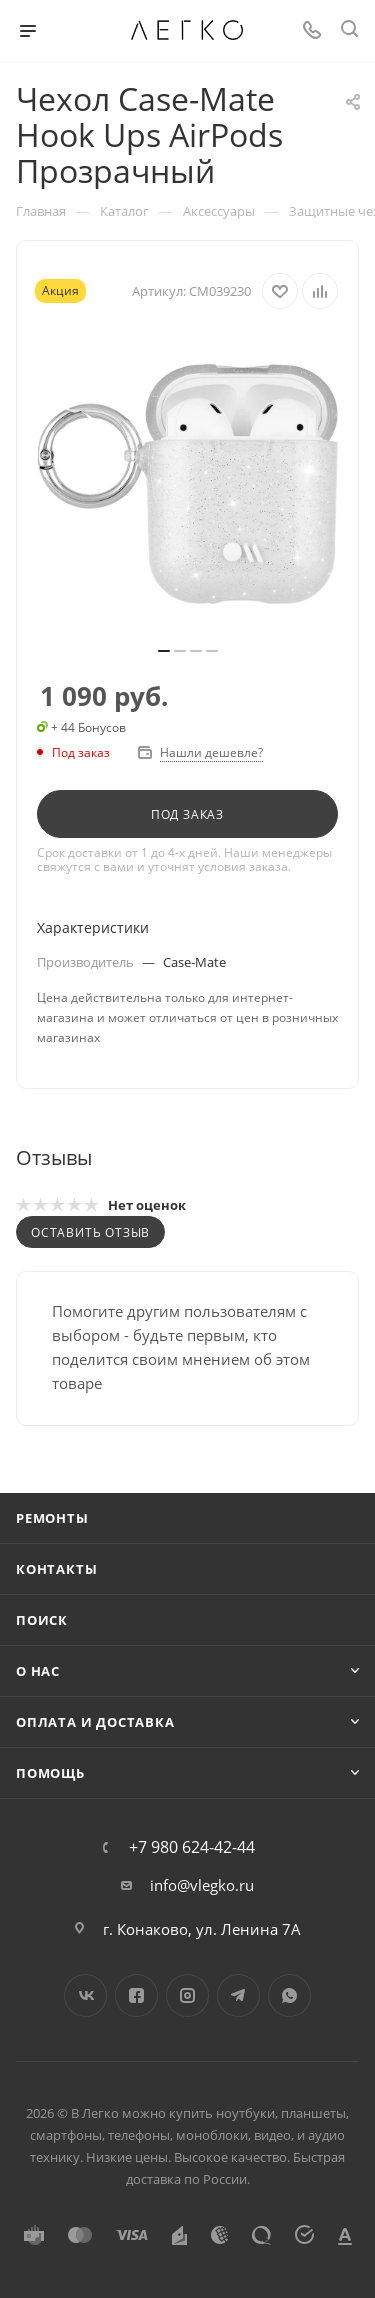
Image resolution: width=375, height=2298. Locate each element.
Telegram (238, 1995)
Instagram (187, 1995)
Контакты (56, 1569)
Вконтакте (85, 1995)
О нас (38, 1671)
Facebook (136, 1995)
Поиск (42, 1620)
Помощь (50, 1773)
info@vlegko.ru (202, 1885)
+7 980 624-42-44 (192, 1847)
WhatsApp (289, 1995)
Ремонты (52, 1518)
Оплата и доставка (95, 1722)
